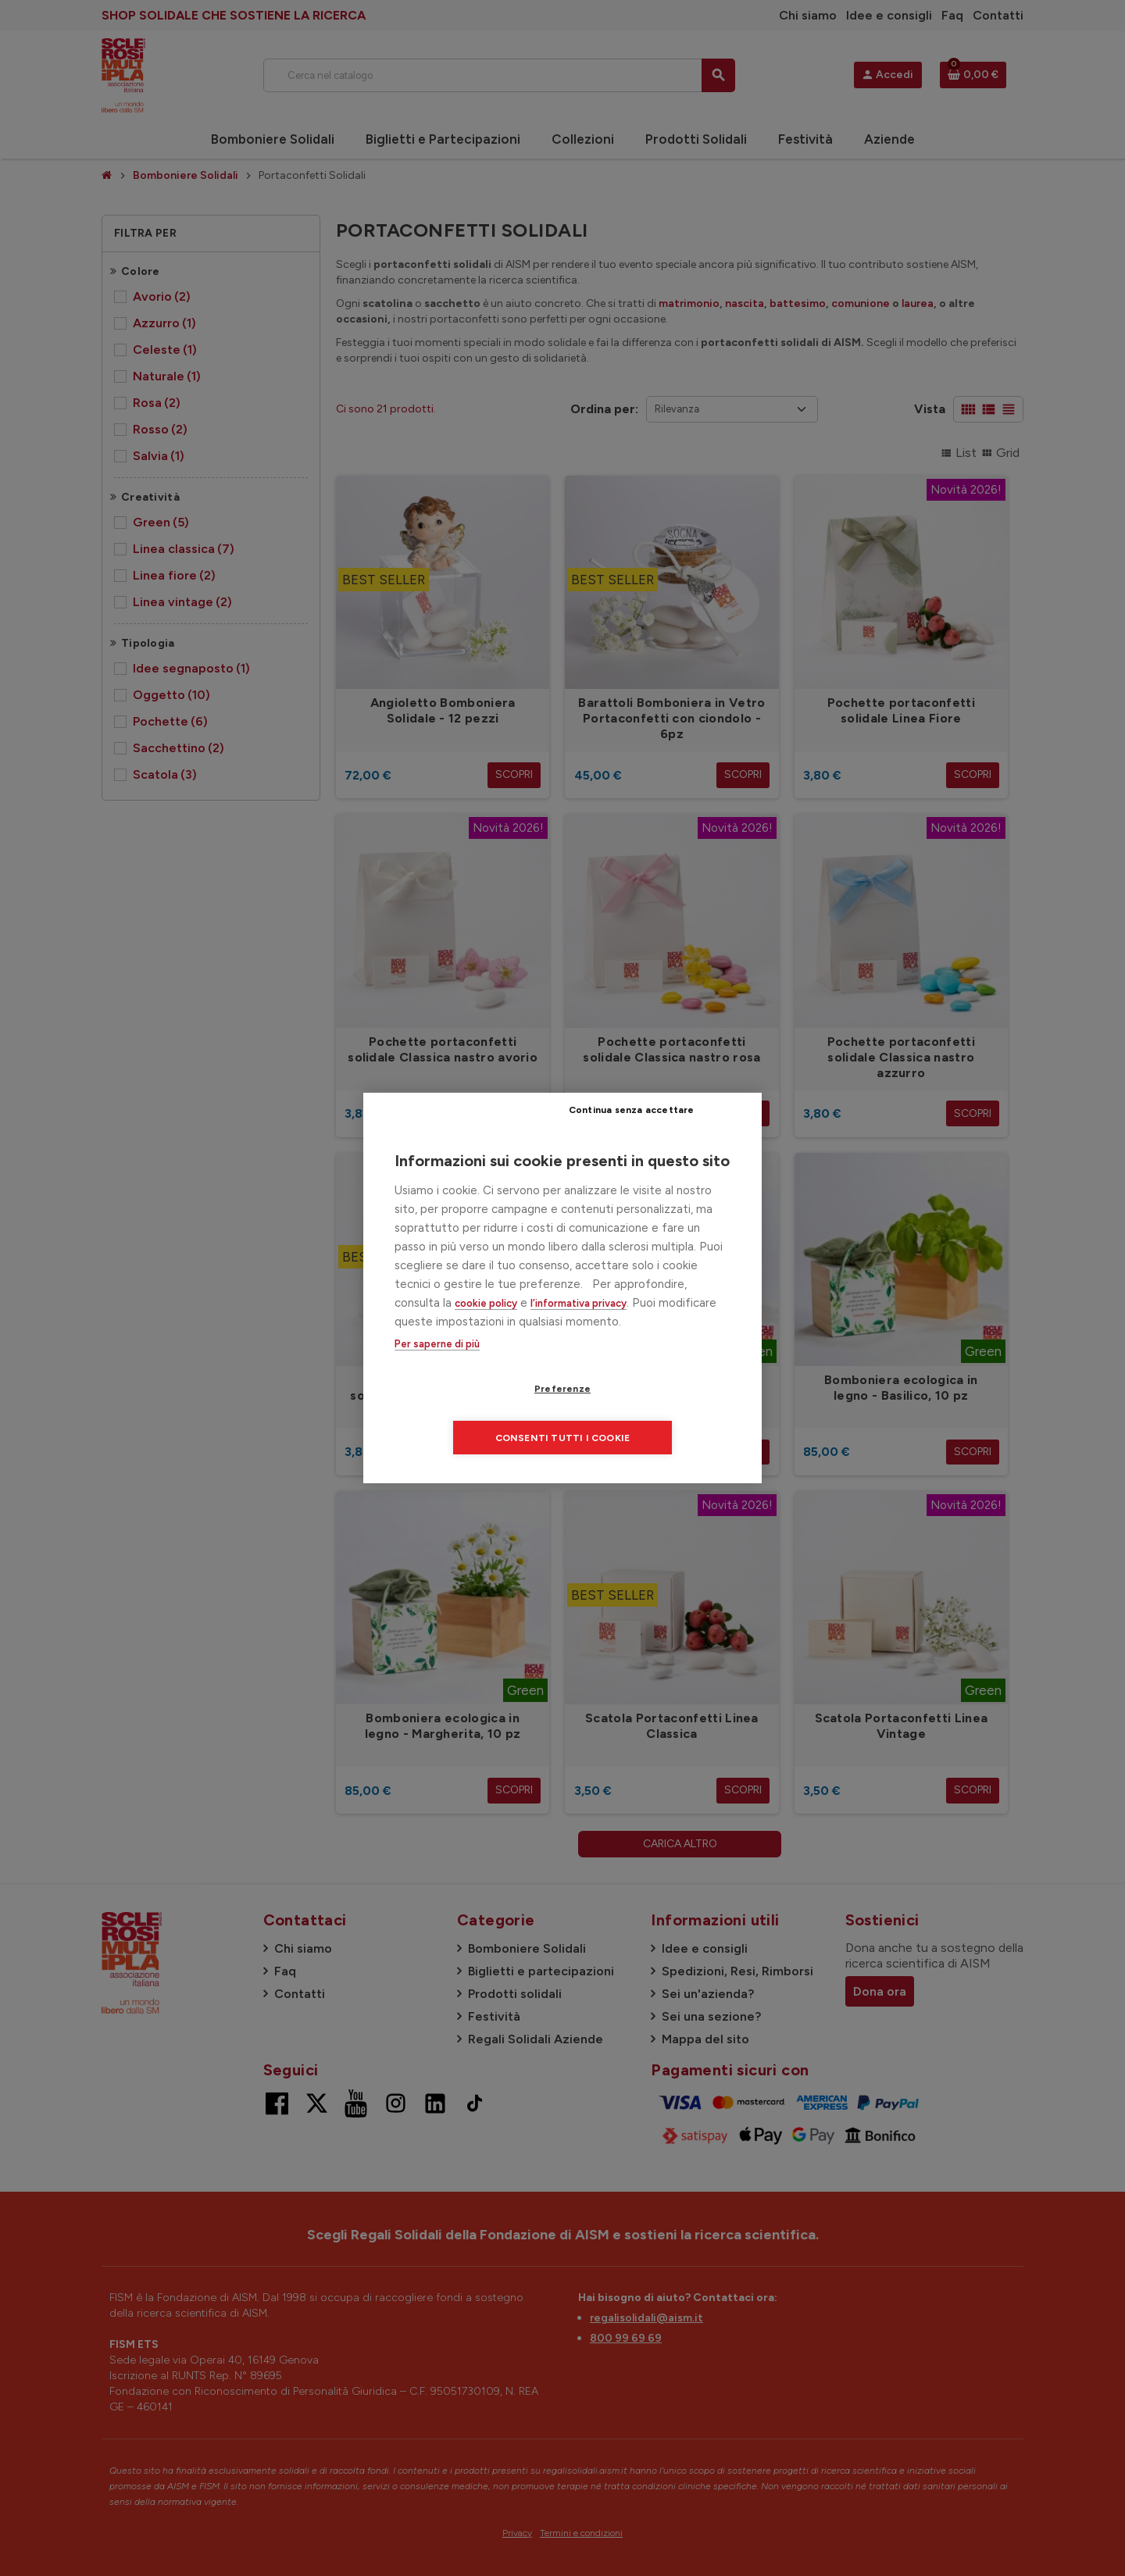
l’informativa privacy (578, 1327)
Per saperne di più (437, 1369)
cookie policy (486, 1327)
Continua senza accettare (668, 1133)
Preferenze (473, 1413)
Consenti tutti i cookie (657, 1413)
